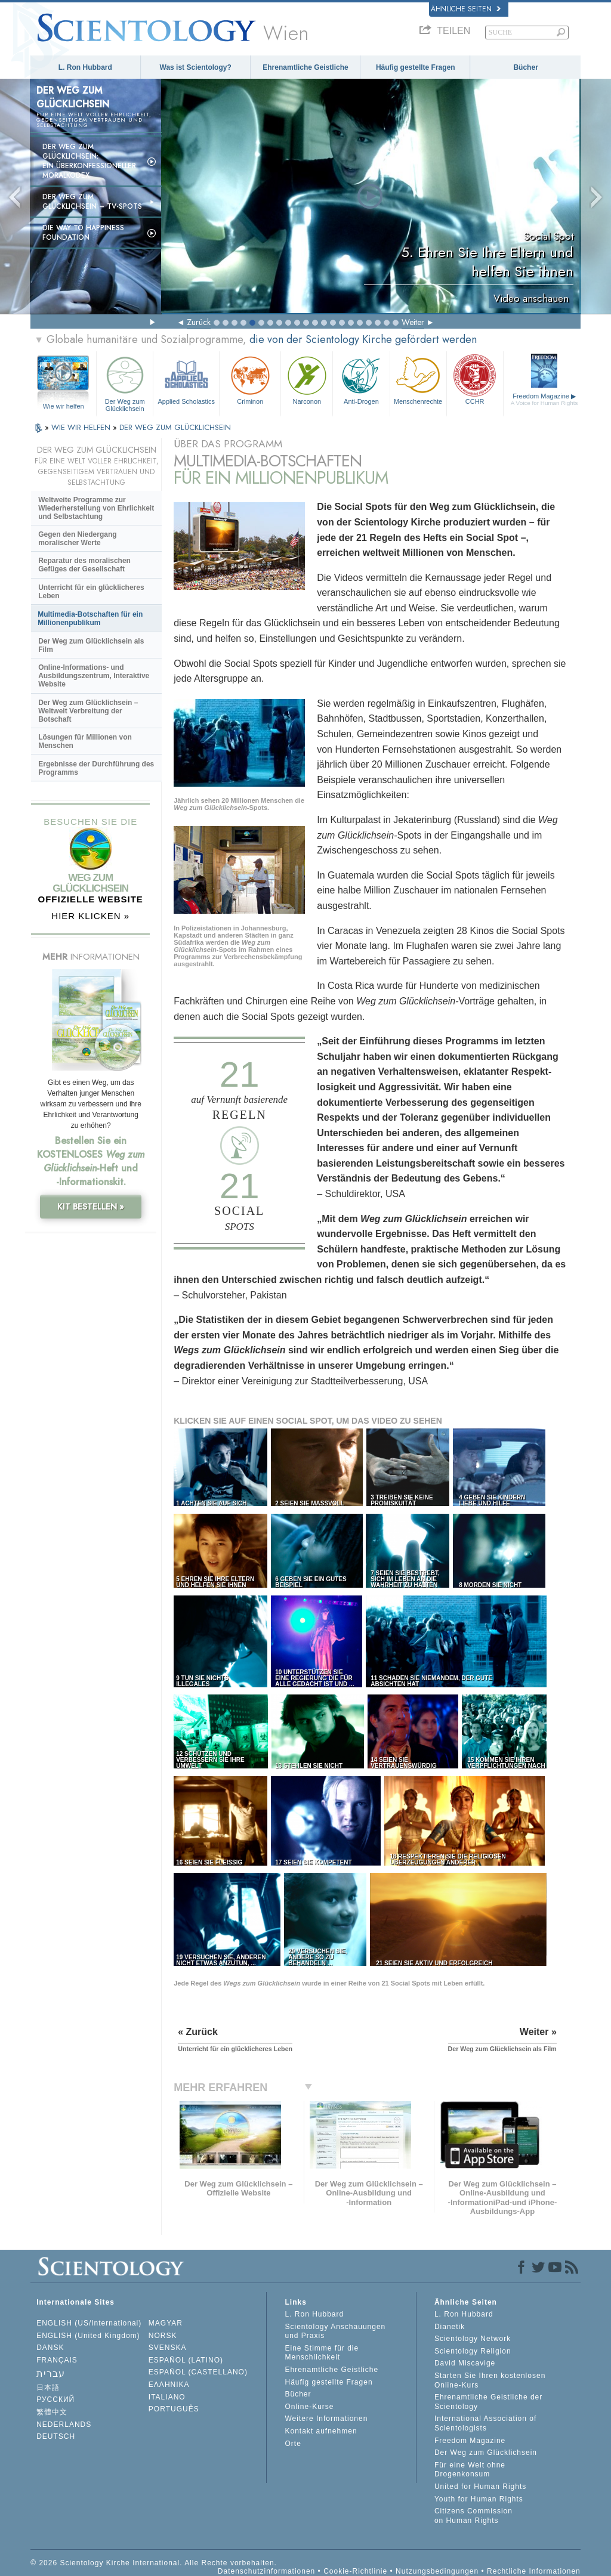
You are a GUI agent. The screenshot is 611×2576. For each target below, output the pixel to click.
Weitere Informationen (326, 2418)
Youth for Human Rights (478, 2499)
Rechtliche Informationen (534, 2571)
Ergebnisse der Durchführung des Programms (96, 768)
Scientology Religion (472, 2351)
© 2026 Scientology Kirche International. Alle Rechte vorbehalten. (153, 2563)
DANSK (50, 2347)
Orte (293, 2443)
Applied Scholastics (186, 379)
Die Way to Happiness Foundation (83, 232)
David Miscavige (464, 2363)
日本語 (48, 2387)
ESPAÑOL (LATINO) (186, 2360)
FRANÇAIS (57, 2360)
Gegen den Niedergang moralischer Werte (77, 538)
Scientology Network (472, 2338)
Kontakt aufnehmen (321, 2431)
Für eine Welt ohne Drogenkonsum (469, 2470)
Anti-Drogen (361, 379)
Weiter (413, 322)
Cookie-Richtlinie (355, 2571)
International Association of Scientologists (485, 2423)
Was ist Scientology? (196, 67)
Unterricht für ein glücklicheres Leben (91, 591)
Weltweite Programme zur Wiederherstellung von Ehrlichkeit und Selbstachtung (96, 508)
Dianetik (449, 2327)
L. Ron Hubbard (85, 67)
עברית (50, 2373)
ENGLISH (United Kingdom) (88, 2335)
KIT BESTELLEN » (90, 1207)
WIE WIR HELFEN (82, 427)
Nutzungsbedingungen (437, 2571)
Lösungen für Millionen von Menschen (85, 741)
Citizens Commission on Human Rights (473, 2516)
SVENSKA (168, 2347)
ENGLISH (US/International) (88, 2323)
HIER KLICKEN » (90, 916)
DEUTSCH (55, 2436)
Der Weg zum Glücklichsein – (92, 201)
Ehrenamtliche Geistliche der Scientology (488, 2402)
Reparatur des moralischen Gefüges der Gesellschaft (84, 564)
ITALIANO (167, 2397)
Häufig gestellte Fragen (415, 67)
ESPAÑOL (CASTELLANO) (198, 2372)
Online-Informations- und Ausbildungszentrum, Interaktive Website (93, 675)
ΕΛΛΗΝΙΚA (169, 2384)
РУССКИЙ (55, 2399)
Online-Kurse (309, 2406)
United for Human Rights (480, 2486)
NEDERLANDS (63, 2424)
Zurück (199, 322)
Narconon (306, 379)
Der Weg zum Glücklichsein (125, 382)
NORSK (163, 2335)
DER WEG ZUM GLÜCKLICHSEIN (175, 427)
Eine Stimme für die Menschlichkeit (322, 2353)
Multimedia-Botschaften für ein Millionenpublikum (90, 618)
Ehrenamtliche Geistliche (305, 67)
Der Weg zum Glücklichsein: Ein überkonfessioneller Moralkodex (89, 161)
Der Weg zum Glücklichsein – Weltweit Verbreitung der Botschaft (88, 710)
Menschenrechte (418, 379)
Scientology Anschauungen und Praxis (335, 2331)
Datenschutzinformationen (266, 2571)
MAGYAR (166, 2323)
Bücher (525, 67)
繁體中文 (51, 2412)
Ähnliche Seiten (466, 9)
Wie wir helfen (63, 406)
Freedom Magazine (544, 399)
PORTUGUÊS (174, 2409)
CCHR (475, 379)
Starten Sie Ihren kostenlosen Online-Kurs (489, 2380)
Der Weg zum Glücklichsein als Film (91, 645)
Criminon (250, 379)
